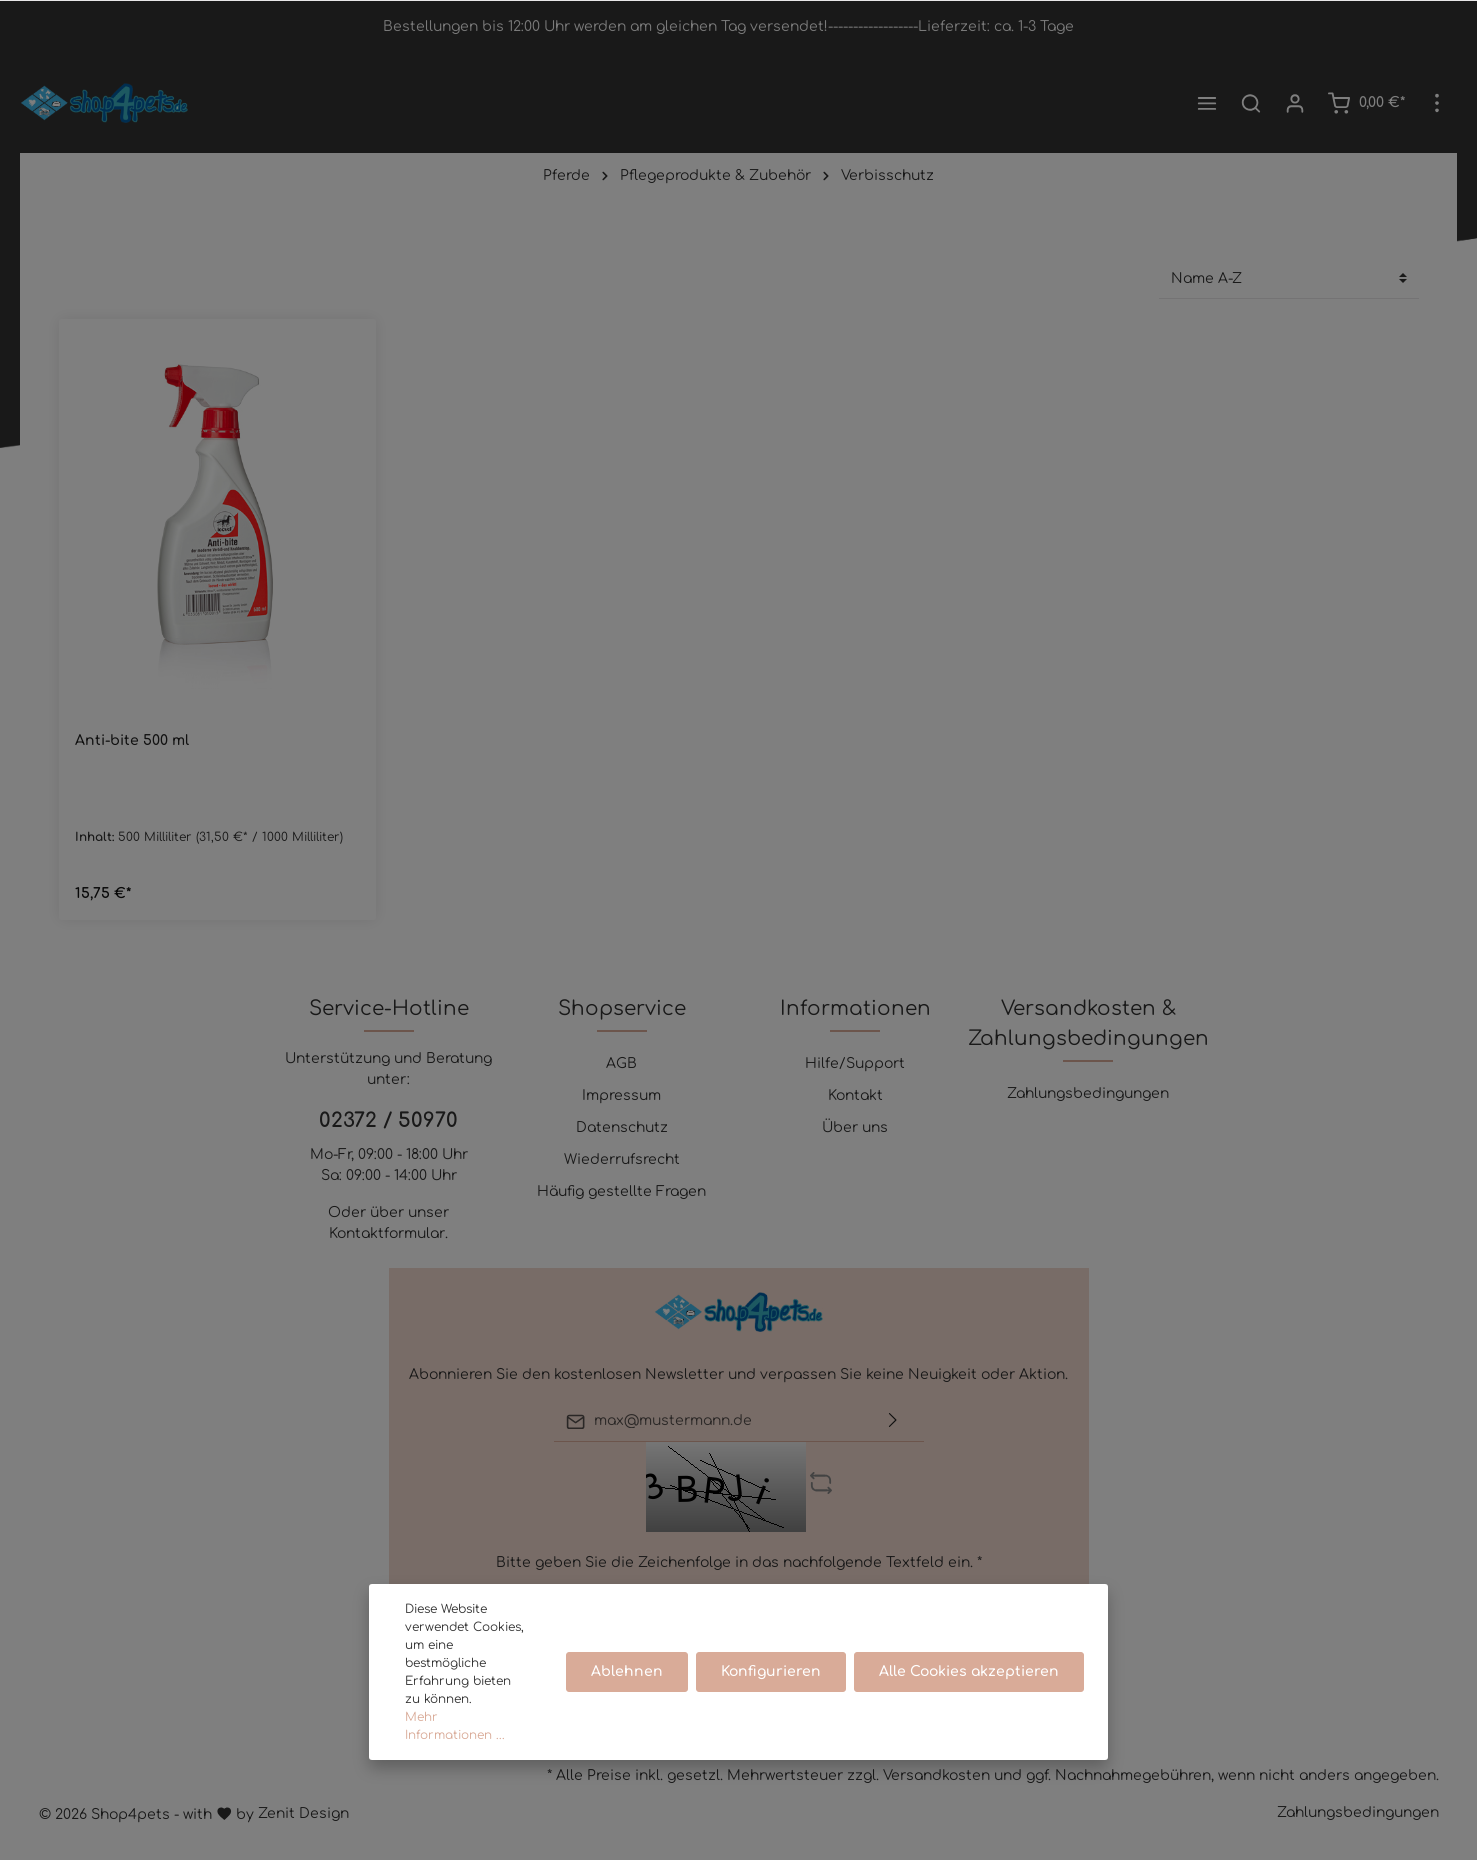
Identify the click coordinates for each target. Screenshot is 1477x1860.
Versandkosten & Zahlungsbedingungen (1088, 1023)
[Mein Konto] (1295, 103)
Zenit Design (303, 1813)
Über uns (855, 1127)
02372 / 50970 (388, 1120)
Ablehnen (627, 1671)
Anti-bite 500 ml (132, 740)
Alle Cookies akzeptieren (969, 1671)
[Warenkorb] (1366, 103)
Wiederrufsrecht (622, 1159)
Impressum (621, 1095)
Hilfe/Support (855, 1063)
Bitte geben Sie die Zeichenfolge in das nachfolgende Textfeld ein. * (739, 1562)
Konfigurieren (771, 1671)
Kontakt (855, 1095)
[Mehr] (1437, 103)
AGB (621, 1063)
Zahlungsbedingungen (1088, 1093)
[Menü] (1207, 103)
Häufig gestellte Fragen (621, 1191)
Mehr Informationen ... (455, 1726)
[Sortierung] (1289, 278)
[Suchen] (1251, 103)
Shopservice (622, 1008)
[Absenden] (893, 1421)
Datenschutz (622, 1127)
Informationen (855, 1008)
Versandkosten (936, 1775)
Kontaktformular (387, 1233)
